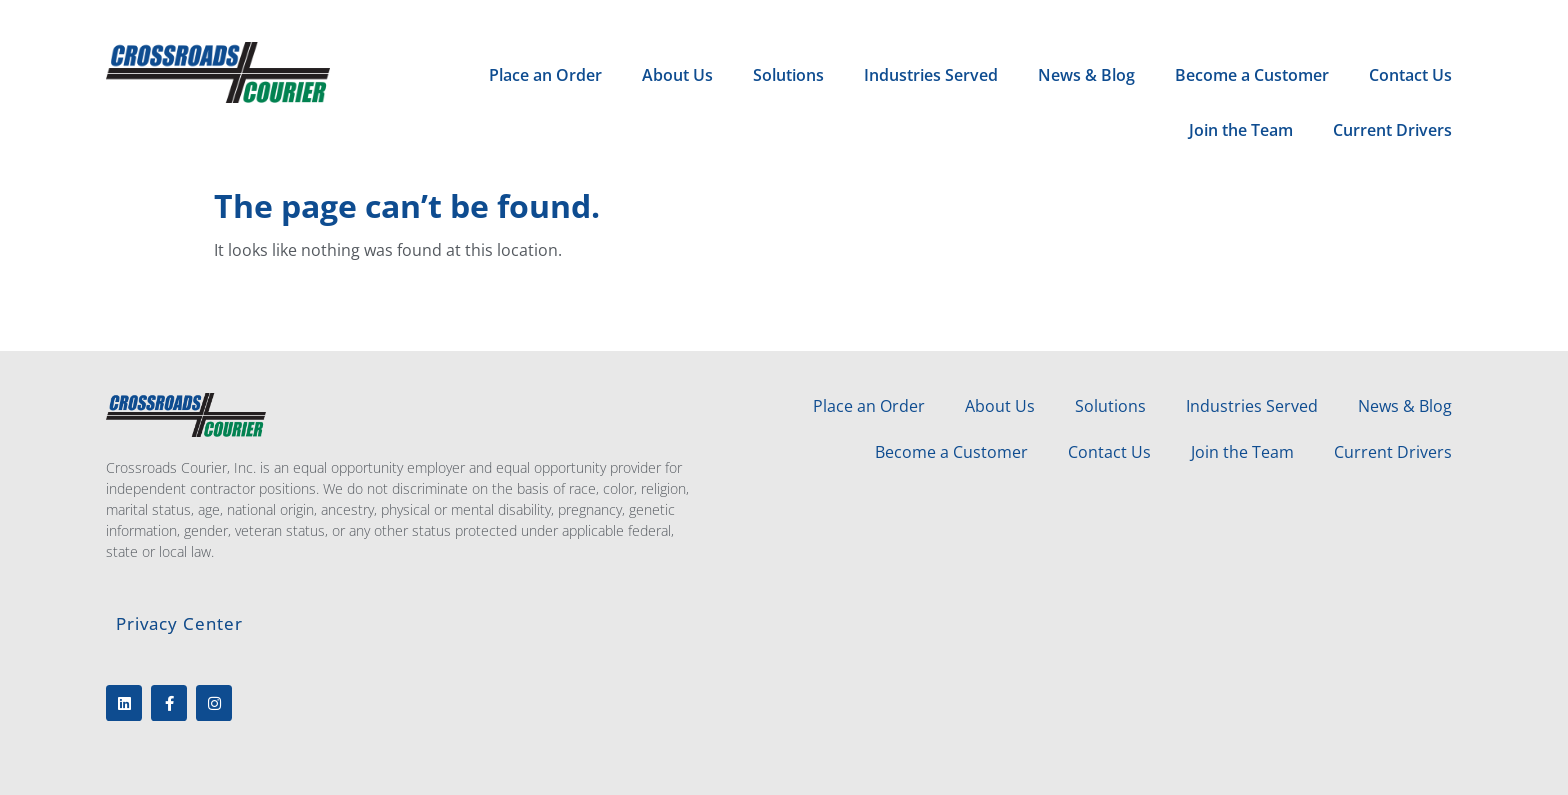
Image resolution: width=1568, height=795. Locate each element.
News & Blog (1086, 75)
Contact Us (1410, 75)
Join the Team (1241, 130)
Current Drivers (1392, 130)
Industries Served (931, 75)
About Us (677, 75)
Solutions (788, 75)
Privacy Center (179, 623)
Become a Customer (1252, 75)
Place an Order (545, 75)
